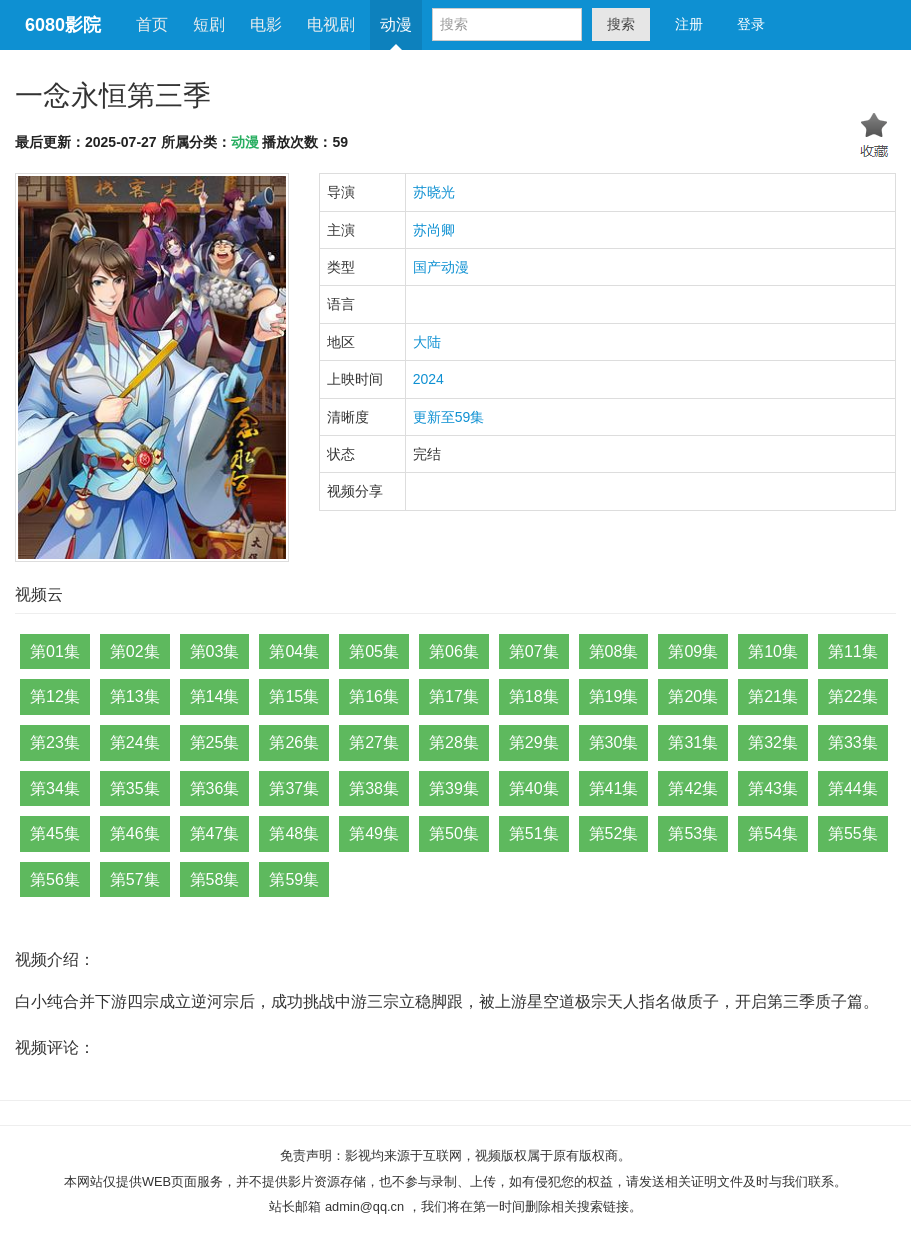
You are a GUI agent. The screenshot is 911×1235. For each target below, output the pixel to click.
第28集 (454, 742)
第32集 (773, 742)
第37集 (294, 788)
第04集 (294, 651)
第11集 (853, 651)
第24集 (135, 742)
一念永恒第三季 (113, 95)
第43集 (773, 788)
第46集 (135, 833)
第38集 (374, 788)
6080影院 (63, 25)
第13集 (135, 696)
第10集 (773, 651)
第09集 (693, 651)
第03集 (215, 651)
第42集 (693, 788)
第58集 (215, 879)
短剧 (209, 24)
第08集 (614, 651)
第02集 (135, 651)
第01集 (55, 651)
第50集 (454, 833)
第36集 (215, 788)
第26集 (294, 742)
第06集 (454, 651)
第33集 (853, 742)
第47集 (215, 833)
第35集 (135, 788)
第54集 (773, 833)
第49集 (374, 833)
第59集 (294, 879)
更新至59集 (449, 417)
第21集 (773, 696)
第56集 (55, 879)
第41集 (614, 788)
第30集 (614, 742)
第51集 (534, 833)
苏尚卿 (434, 230)
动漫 (396, 24)
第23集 (55, 742)
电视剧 (331, 24)
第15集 (294, 696)
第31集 (693, 742)
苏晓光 (434, 192)
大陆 (427, 342)
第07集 (534, 651)
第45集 (55, 833)
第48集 (294, 833)
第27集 (374, 742)
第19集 (614, 696)
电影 (266, 24)
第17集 (454, 696)
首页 (152, 24)
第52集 (614, 833)
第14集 (215, 696)
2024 (428, 379)
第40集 (534, 788)
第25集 (215, 742)
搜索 (621, 24)
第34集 (55, 788)
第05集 (374, 651)
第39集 (454, 788)
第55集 (853, 833)
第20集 (693, 696)
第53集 (693, 833)
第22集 (853, 696)
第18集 (534, 696)
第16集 (374, 696)
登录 (751, 24)
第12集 (55, 696)
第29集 (534, 742)
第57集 (135, 879)
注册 (689, 24)
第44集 (853, 788)
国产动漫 (441, 267)
